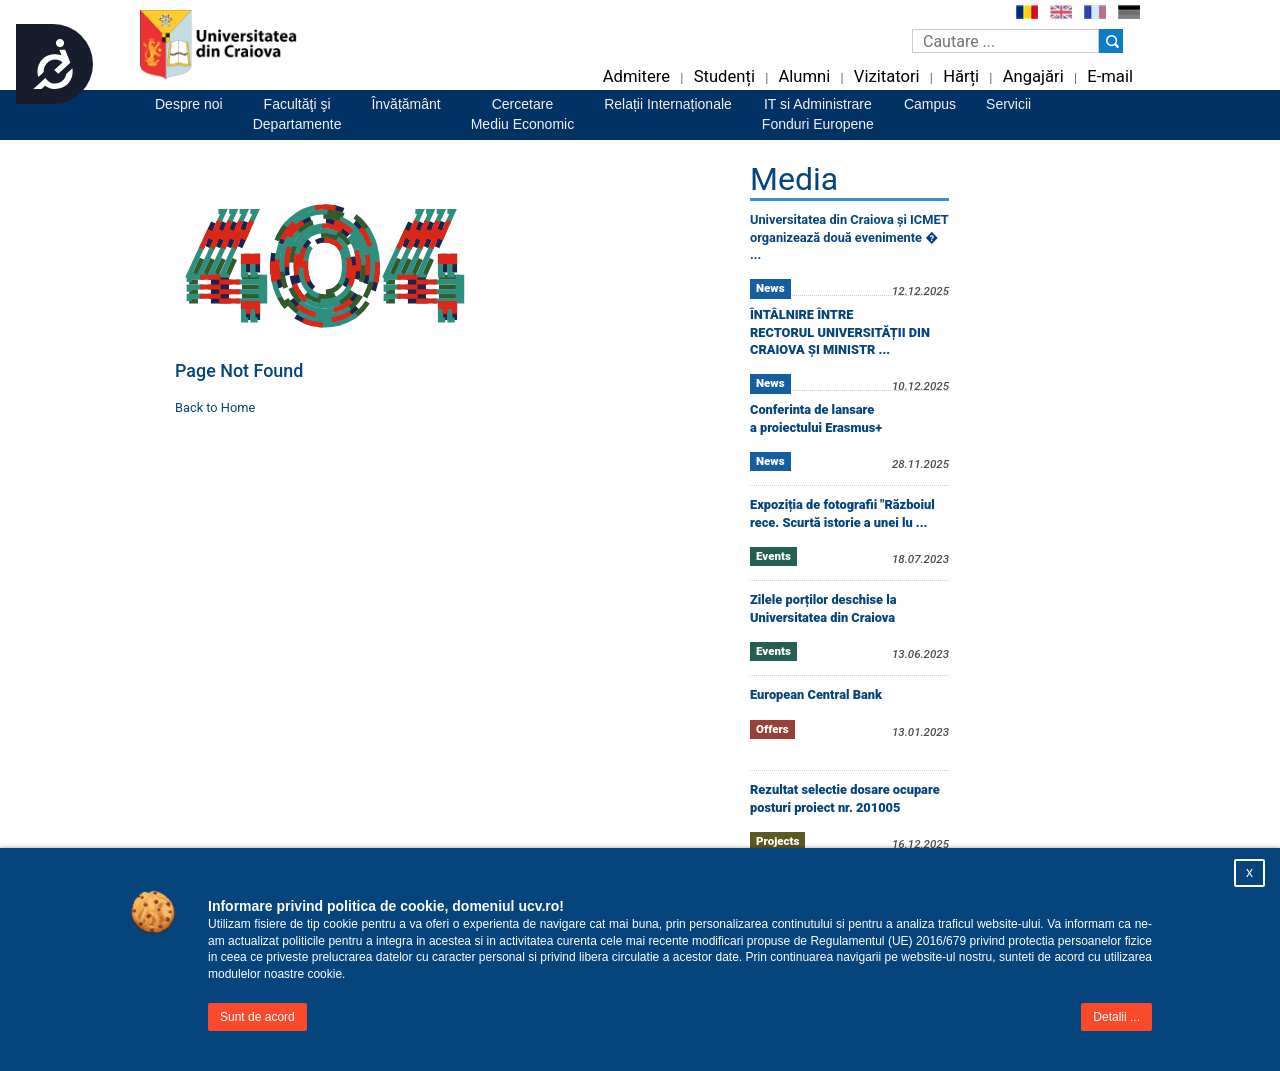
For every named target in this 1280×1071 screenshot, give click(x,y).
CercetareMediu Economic (523, 114)
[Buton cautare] (1111, 41)
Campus (930, 104)
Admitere (636, 76)
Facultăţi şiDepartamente (297, 114)
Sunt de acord (257, 1017)
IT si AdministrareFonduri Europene (818, 114)
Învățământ (405, 104)
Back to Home (215, 407)
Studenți (724, 76)
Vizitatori (887, 76)
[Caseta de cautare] (1005, 41)
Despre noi (189, 104)
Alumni (804, 76)
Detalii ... (1116, 1017)
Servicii (1008, 104)
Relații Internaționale (668, 104)
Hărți (961, 76)
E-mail (1110, 76)
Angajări (1033, 76)
